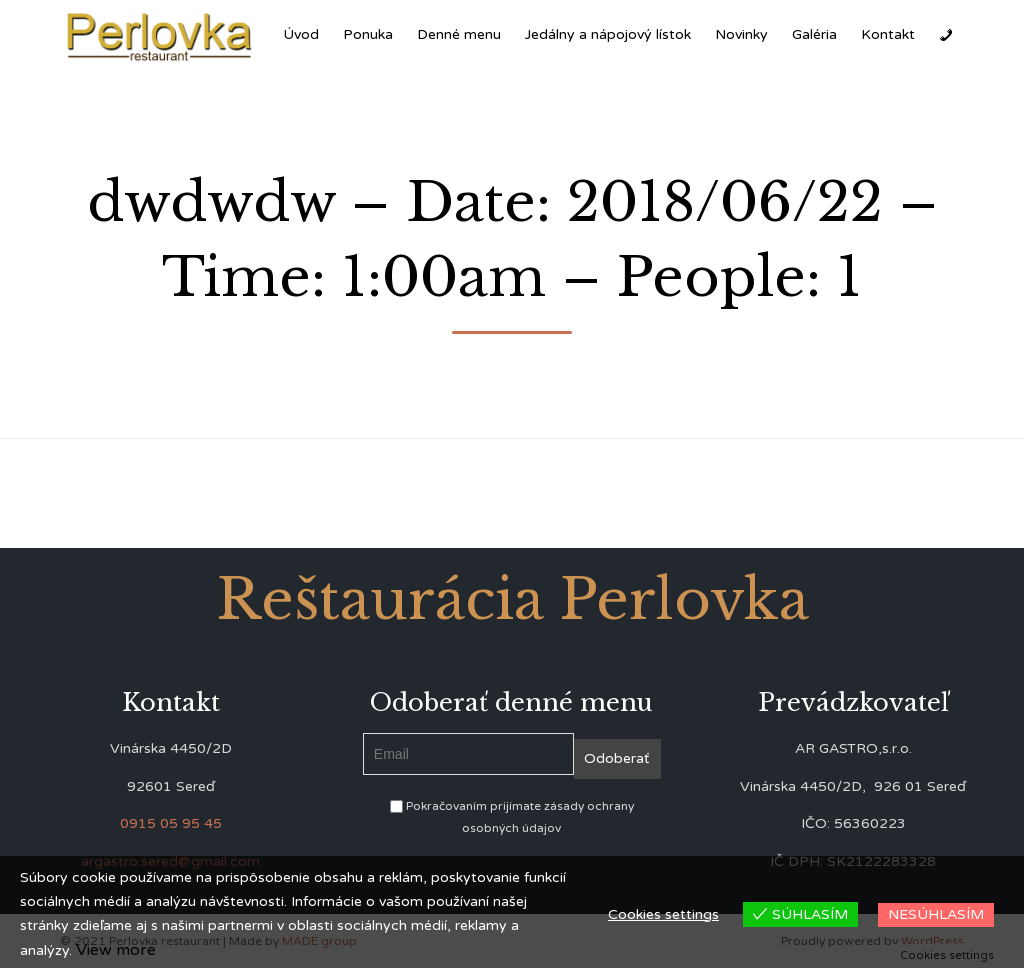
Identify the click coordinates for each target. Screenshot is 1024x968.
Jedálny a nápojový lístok (608, 34)
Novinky (741, 34)
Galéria (814, 34)
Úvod (301, 34)
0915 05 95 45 (171, 823)
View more (116, 950)
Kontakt (888, 34)
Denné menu (459, 34)
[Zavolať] (946, 35)
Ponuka (368, 34)
